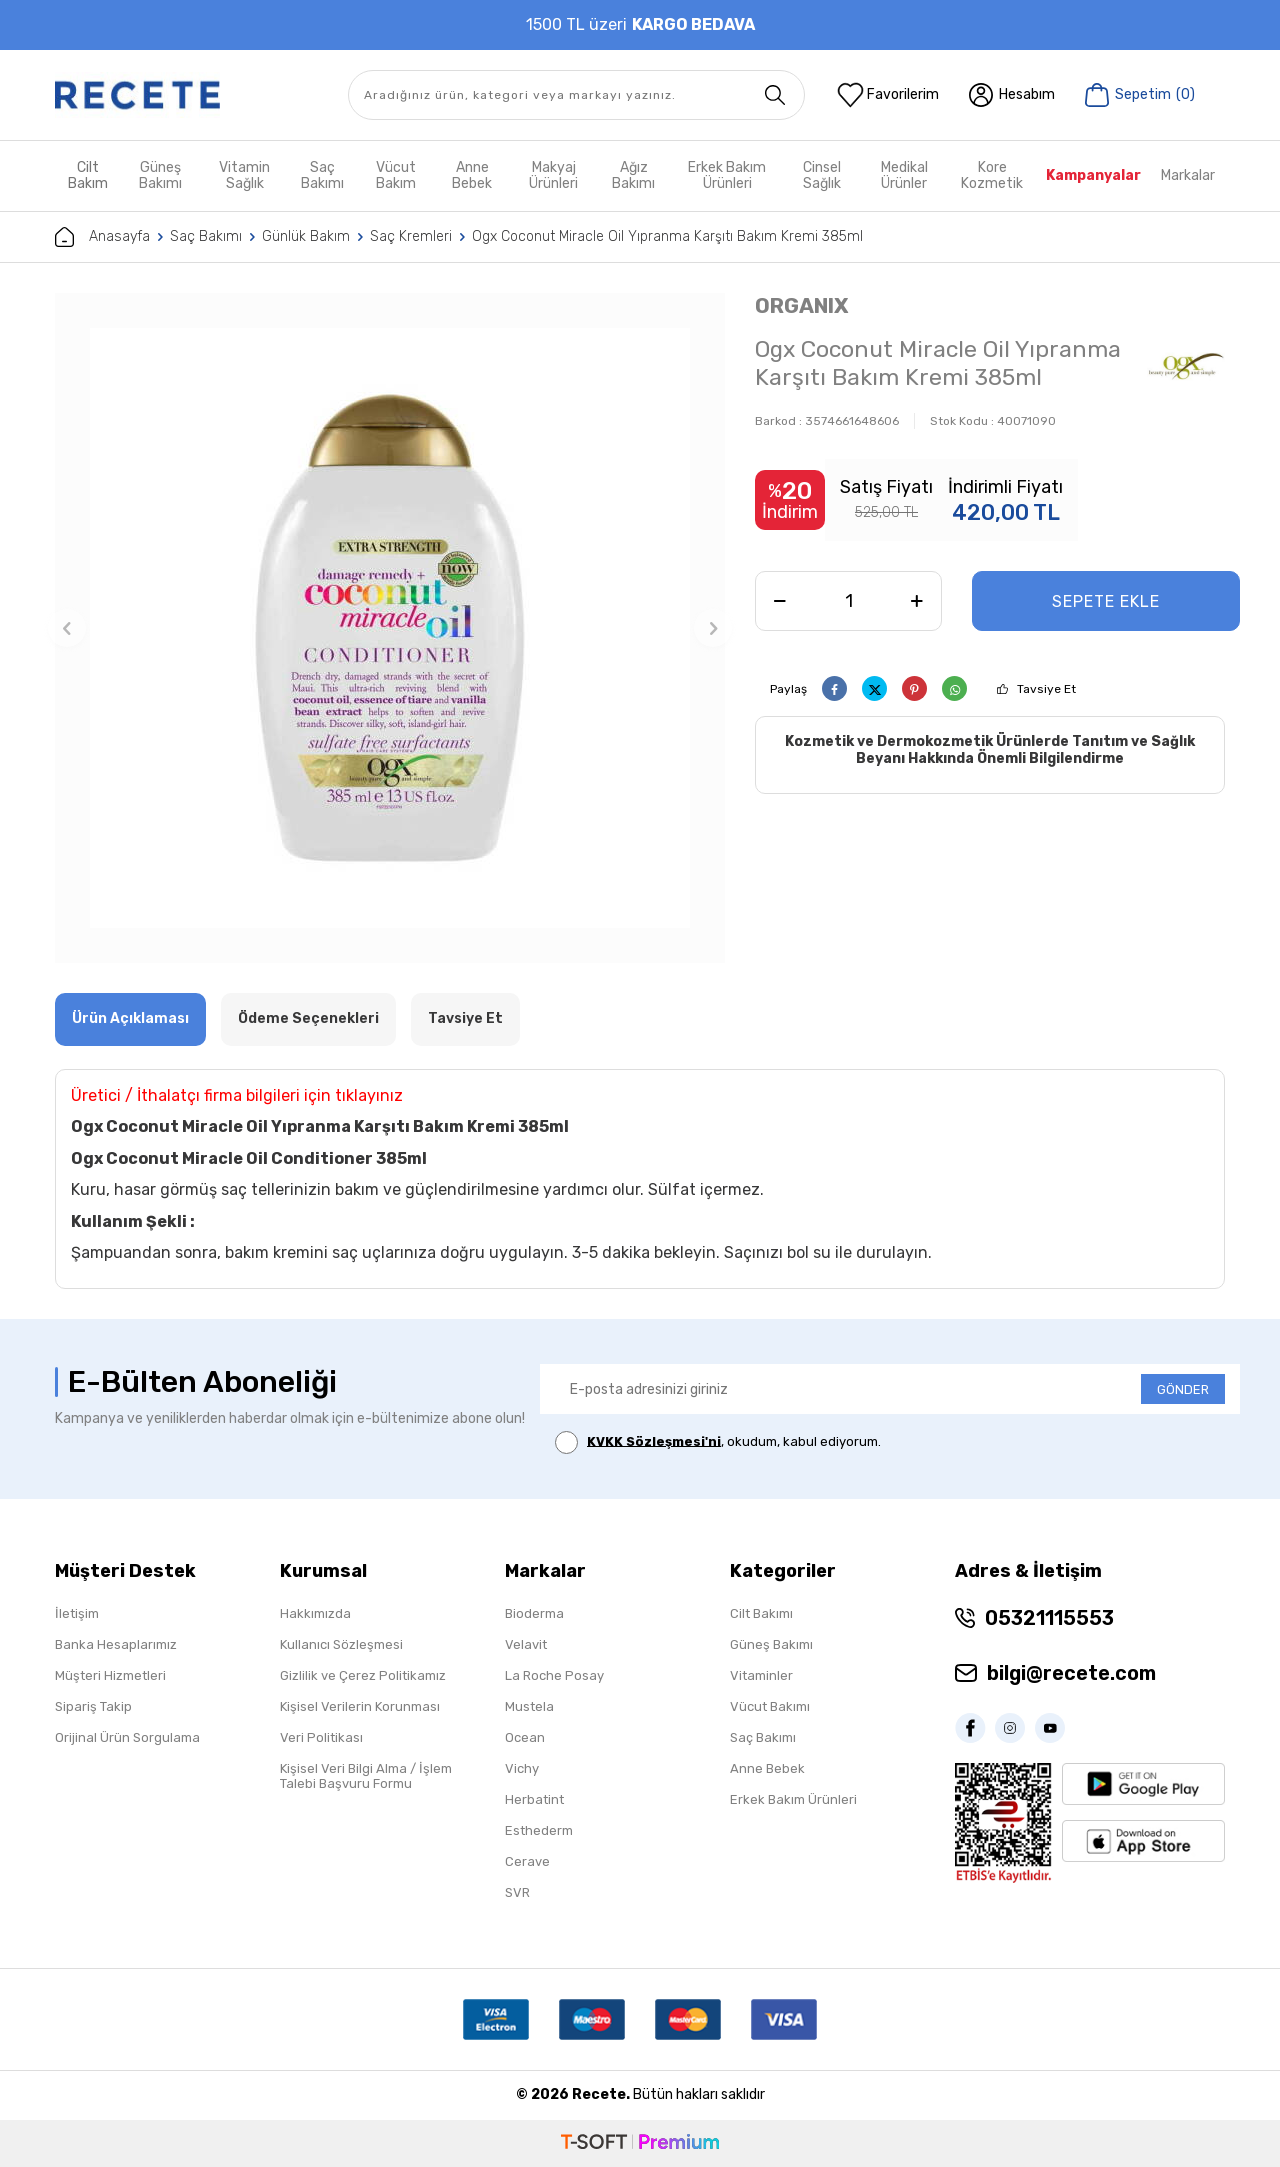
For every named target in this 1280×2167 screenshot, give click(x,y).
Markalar (1188, 175)
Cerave (527, 1861)
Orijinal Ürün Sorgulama (127, 1737)
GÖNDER (1183, 1389)
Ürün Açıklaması (130, 1018)
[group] (390, 628)
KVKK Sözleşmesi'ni (654, 1440)
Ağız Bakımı (633, 175)
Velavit (526, 1644)
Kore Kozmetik (992, 175)
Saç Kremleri (411, 236)
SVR (517, 1892)
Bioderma (534, 1613)
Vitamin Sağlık (244, 175)
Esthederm (539, 1830)
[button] (67, 628)
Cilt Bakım (88, 175)
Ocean (525, 1737)
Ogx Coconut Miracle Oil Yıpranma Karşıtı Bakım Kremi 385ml (667, 236)
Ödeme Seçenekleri (308, 1018)
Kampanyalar (1093, 175)
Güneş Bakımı (160, 175)
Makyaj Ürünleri (553, 175)
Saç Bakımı (322, 175)
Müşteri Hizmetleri (110, 1675)
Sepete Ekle (1106, 601)
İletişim (77, 1613)
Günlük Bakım (306, 236)
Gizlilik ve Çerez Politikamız (363, 1675)
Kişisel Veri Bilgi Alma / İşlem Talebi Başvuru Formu (366, 1776)
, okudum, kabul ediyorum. (718, 1442)
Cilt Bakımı (761, 1613)
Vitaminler (761, 1675)
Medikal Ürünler (904, 175)
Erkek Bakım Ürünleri (727, 175)
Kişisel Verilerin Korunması (360, 1706)
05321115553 (1049, 1618)
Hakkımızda (315, 1613)
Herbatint (534, 1799)
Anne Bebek (472, 175)
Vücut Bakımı (770, 1706)
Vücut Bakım (396, 175)
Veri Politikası (321, 1737)
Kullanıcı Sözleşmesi (341, 1644)
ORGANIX (801, 305)
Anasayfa (102, 237)
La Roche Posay (554, 1675)
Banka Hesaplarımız (116, 1644)
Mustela (529, 1706)
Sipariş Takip (93, 1706)
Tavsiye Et (1046, 689)
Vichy (522, 1768)
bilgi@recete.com (1071, 1673)
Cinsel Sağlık (822, 175)
